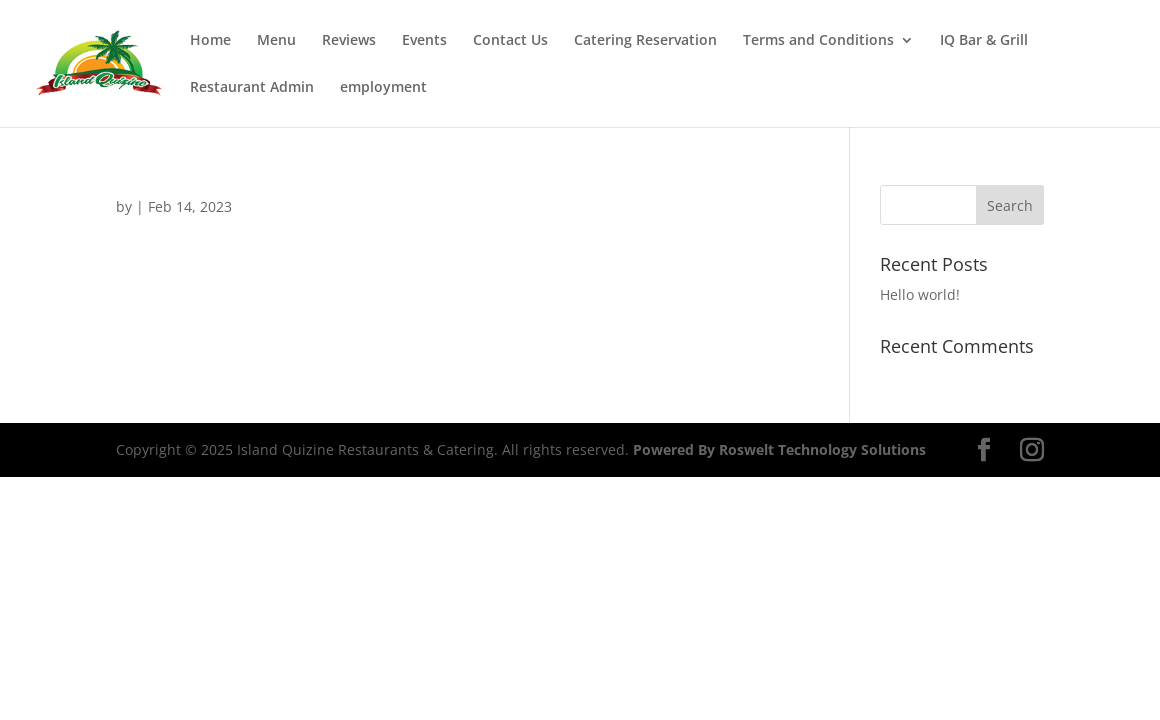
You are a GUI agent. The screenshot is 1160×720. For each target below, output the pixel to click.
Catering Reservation (645, 41)
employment (383, 88)
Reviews (349, 41)
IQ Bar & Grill (984, 41)
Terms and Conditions (818, 41)
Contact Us (510, 41)
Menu (276, 41)
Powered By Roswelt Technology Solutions (779, 449)
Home (210, 41)
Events (424, 41)
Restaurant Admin (252, 88)
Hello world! (920, 294)
